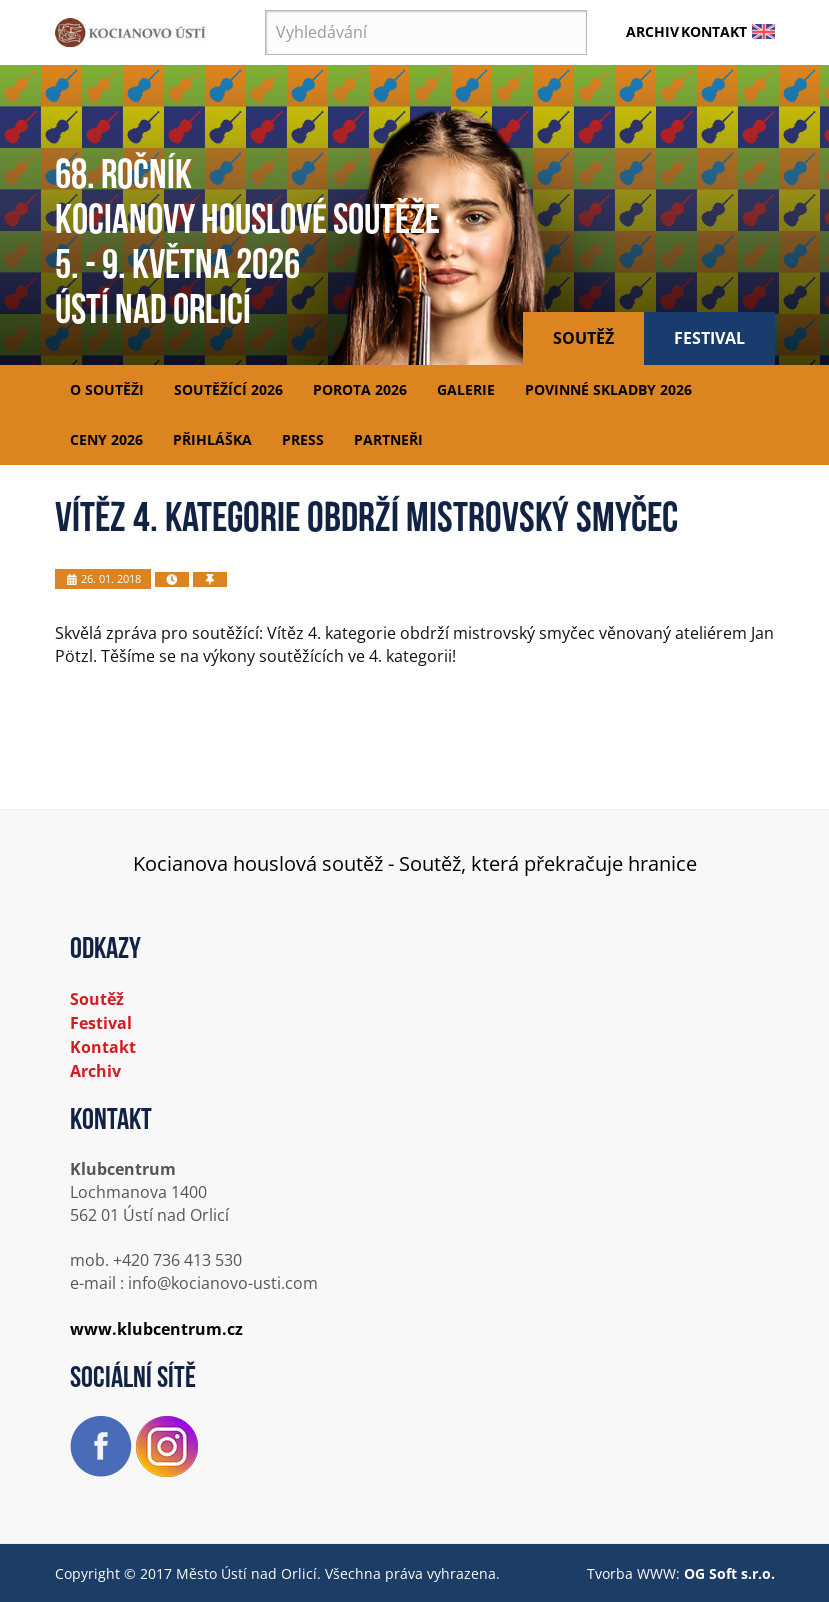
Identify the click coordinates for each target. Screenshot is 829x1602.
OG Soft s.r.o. (729, 1573)
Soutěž (583, 338)
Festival (709, 338)
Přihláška (212, 439)
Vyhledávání (265, 10)
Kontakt (714, 31)
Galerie (466, 389)
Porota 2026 (360, 389)
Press (303, 439)
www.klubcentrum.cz (156, 1329)
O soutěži (107, 389)
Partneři (388, 439)
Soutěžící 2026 (228, 389)
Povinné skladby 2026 (608, 389)
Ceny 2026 (106, 439)
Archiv (652, 31)
